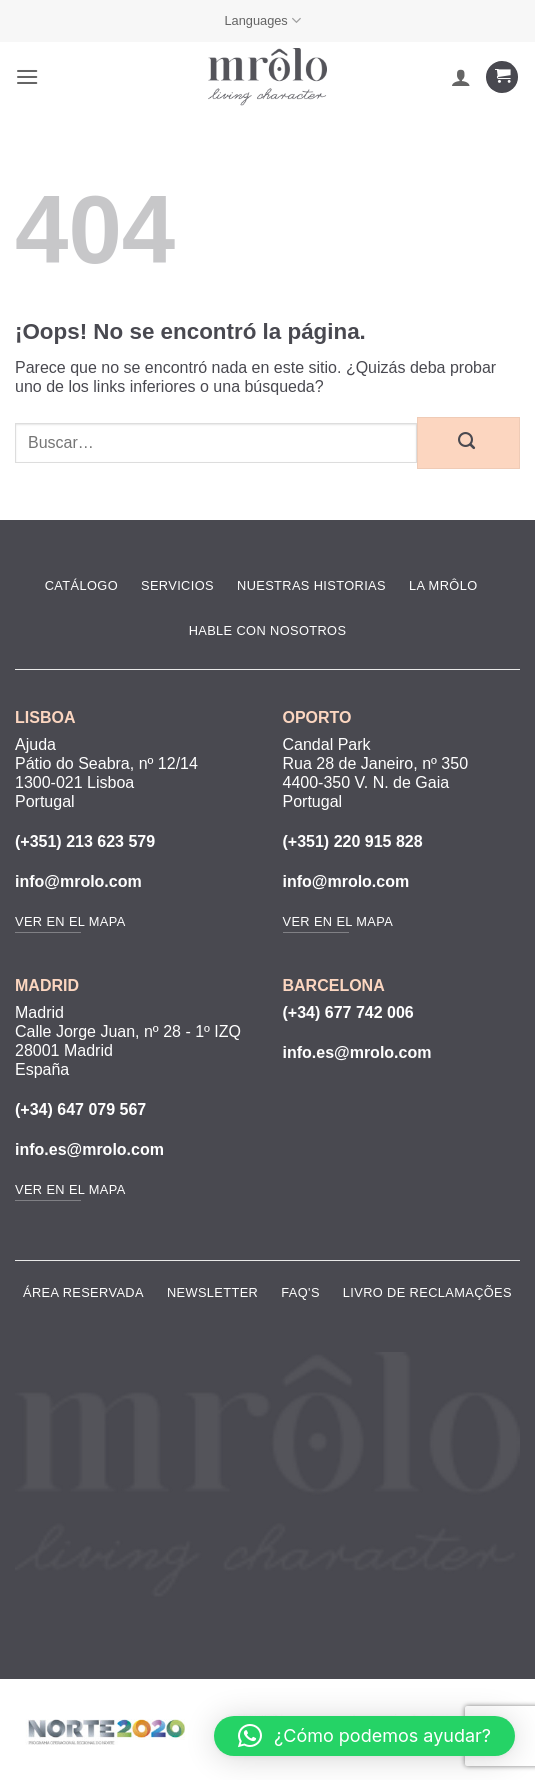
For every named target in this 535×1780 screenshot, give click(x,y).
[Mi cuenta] (461, 77)
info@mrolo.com (78, 881)
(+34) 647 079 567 (80, 1109)
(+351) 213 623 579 (85, 841)
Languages (262, 20)
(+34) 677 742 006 (348, 1012)
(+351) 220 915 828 (353, 841)
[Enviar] (468, 443)
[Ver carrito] (502, 77)
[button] (27, 76)
